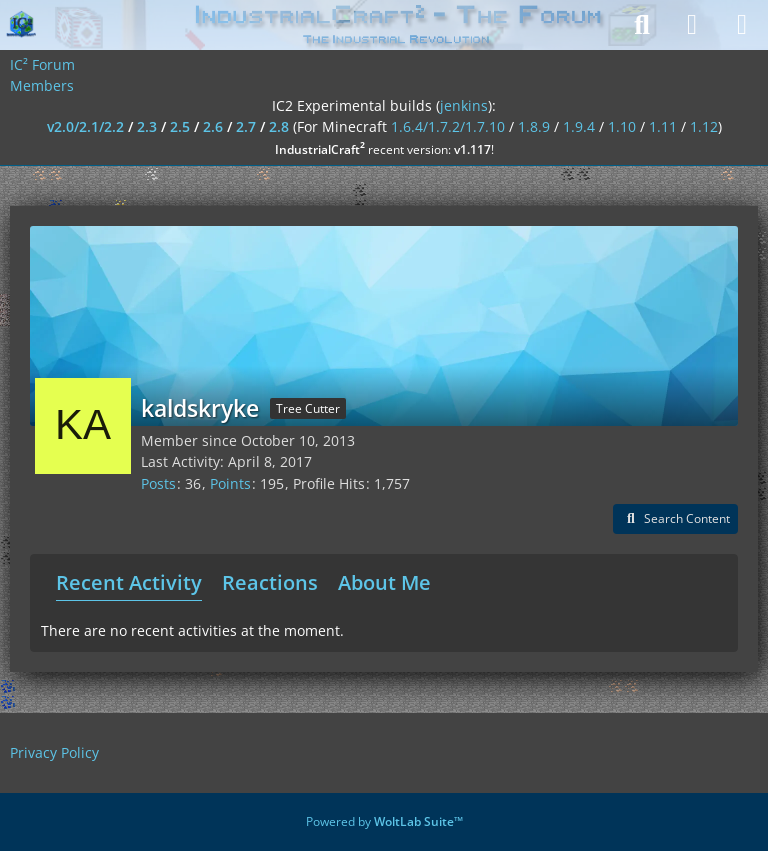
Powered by (384, 821)
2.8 (279, 126)
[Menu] (742, 25)
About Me (384, 582)
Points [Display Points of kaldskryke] (230, 483)
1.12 (704, 126)
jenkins (464, 105)
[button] (675, 519)
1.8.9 (534, 126)
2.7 (246, 126)
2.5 (180, 126)
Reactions (270, 582)
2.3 (147, 126)
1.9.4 (579, 126)
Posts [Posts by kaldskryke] (158, 483)
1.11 (663, 126)
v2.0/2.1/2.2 (85, 126)
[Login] (692, 25)
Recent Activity (129, 582)
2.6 (213, 126)
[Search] (642, 25)
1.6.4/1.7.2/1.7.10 (448, 126)
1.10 (622, 126)
